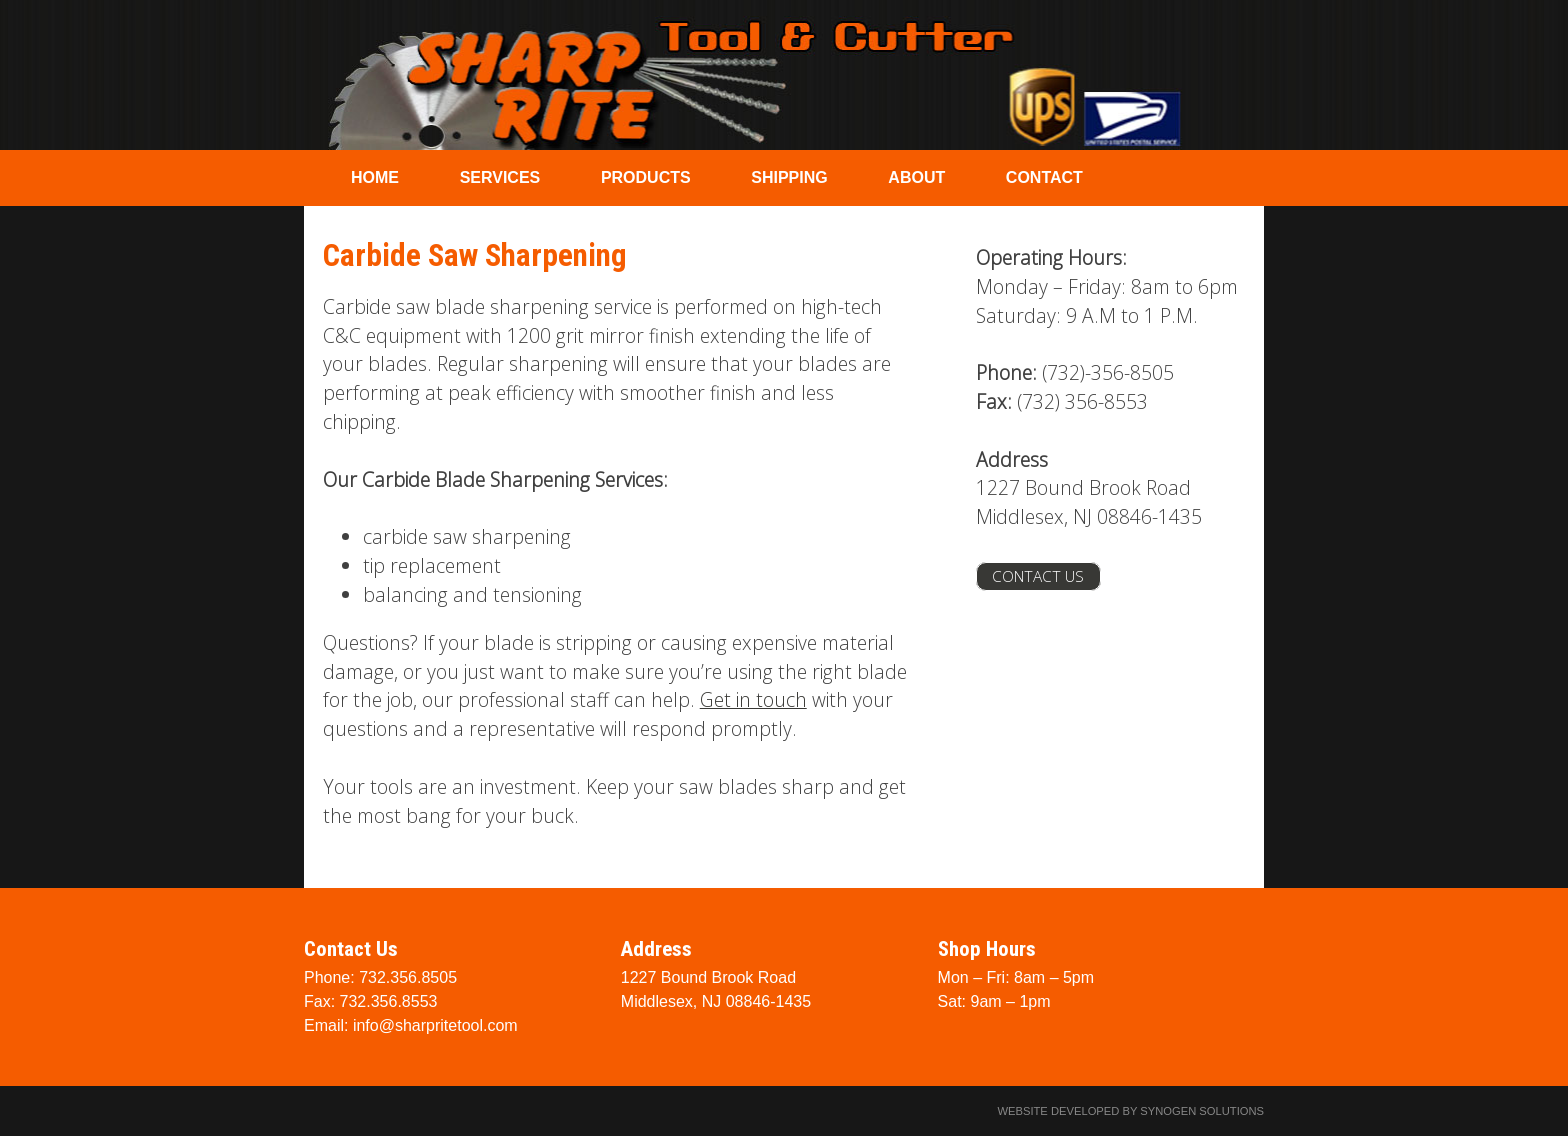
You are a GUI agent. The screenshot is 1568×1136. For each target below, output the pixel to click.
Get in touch (753, 699)
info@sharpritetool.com (435, 1025)
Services (500, 177)
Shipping (789, 177)
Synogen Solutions (1202, 1111)
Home (375, 177)
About (916, 177)
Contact (1044, 177)
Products (646, 177)
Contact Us (1038, 576)
